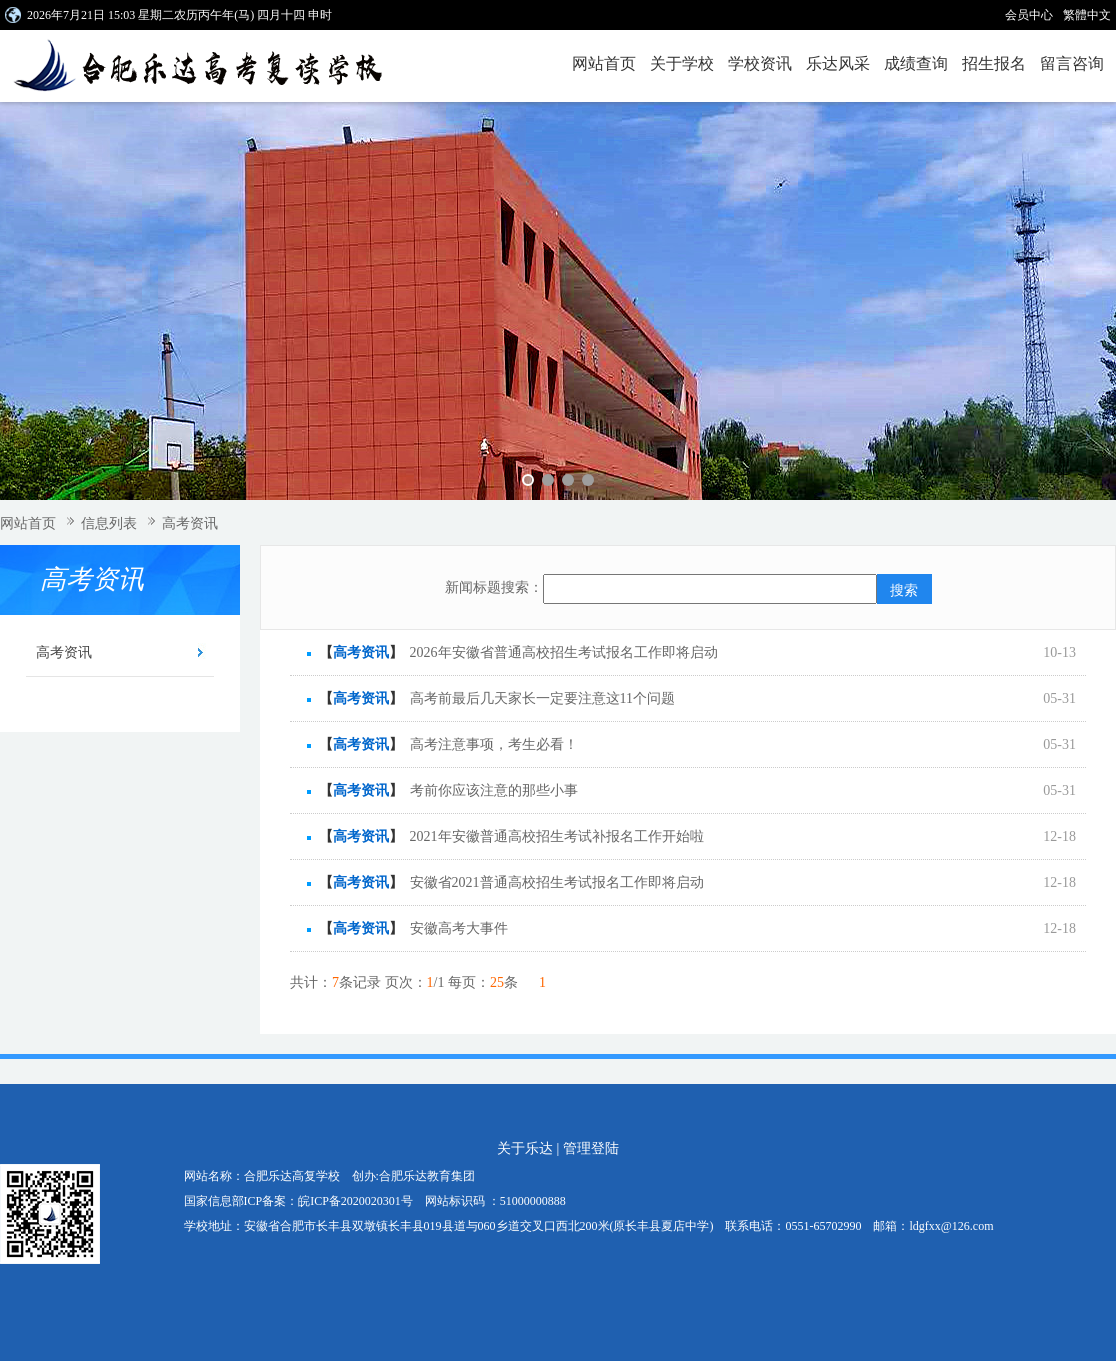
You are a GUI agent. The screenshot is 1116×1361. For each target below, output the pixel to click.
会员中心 (1029, 15)
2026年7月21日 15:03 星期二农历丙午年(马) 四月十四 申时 (179, 15)
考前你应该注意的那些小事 (494, 790)
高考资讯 (190, 523)
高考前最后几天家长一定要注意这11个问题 (542, 698)
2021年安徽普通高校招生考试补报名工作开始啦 (557, 836)
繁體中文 (1087, 15)
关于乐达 (525, 1148)
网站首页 (604, 63)
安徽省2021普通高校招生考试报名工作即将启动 (557, 882)
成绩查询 (916, 63)
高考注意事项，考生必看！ (494, 744)
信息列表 (109, 523)
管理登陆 (591, 1148)
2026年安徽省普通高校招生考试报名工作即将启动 (564, 652)
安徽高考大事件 (459, 928)
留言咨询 (1072, 63)
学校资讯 (760, 63)
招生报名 (994, 63)
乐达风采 (838, 63)
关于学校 (682, 63)
